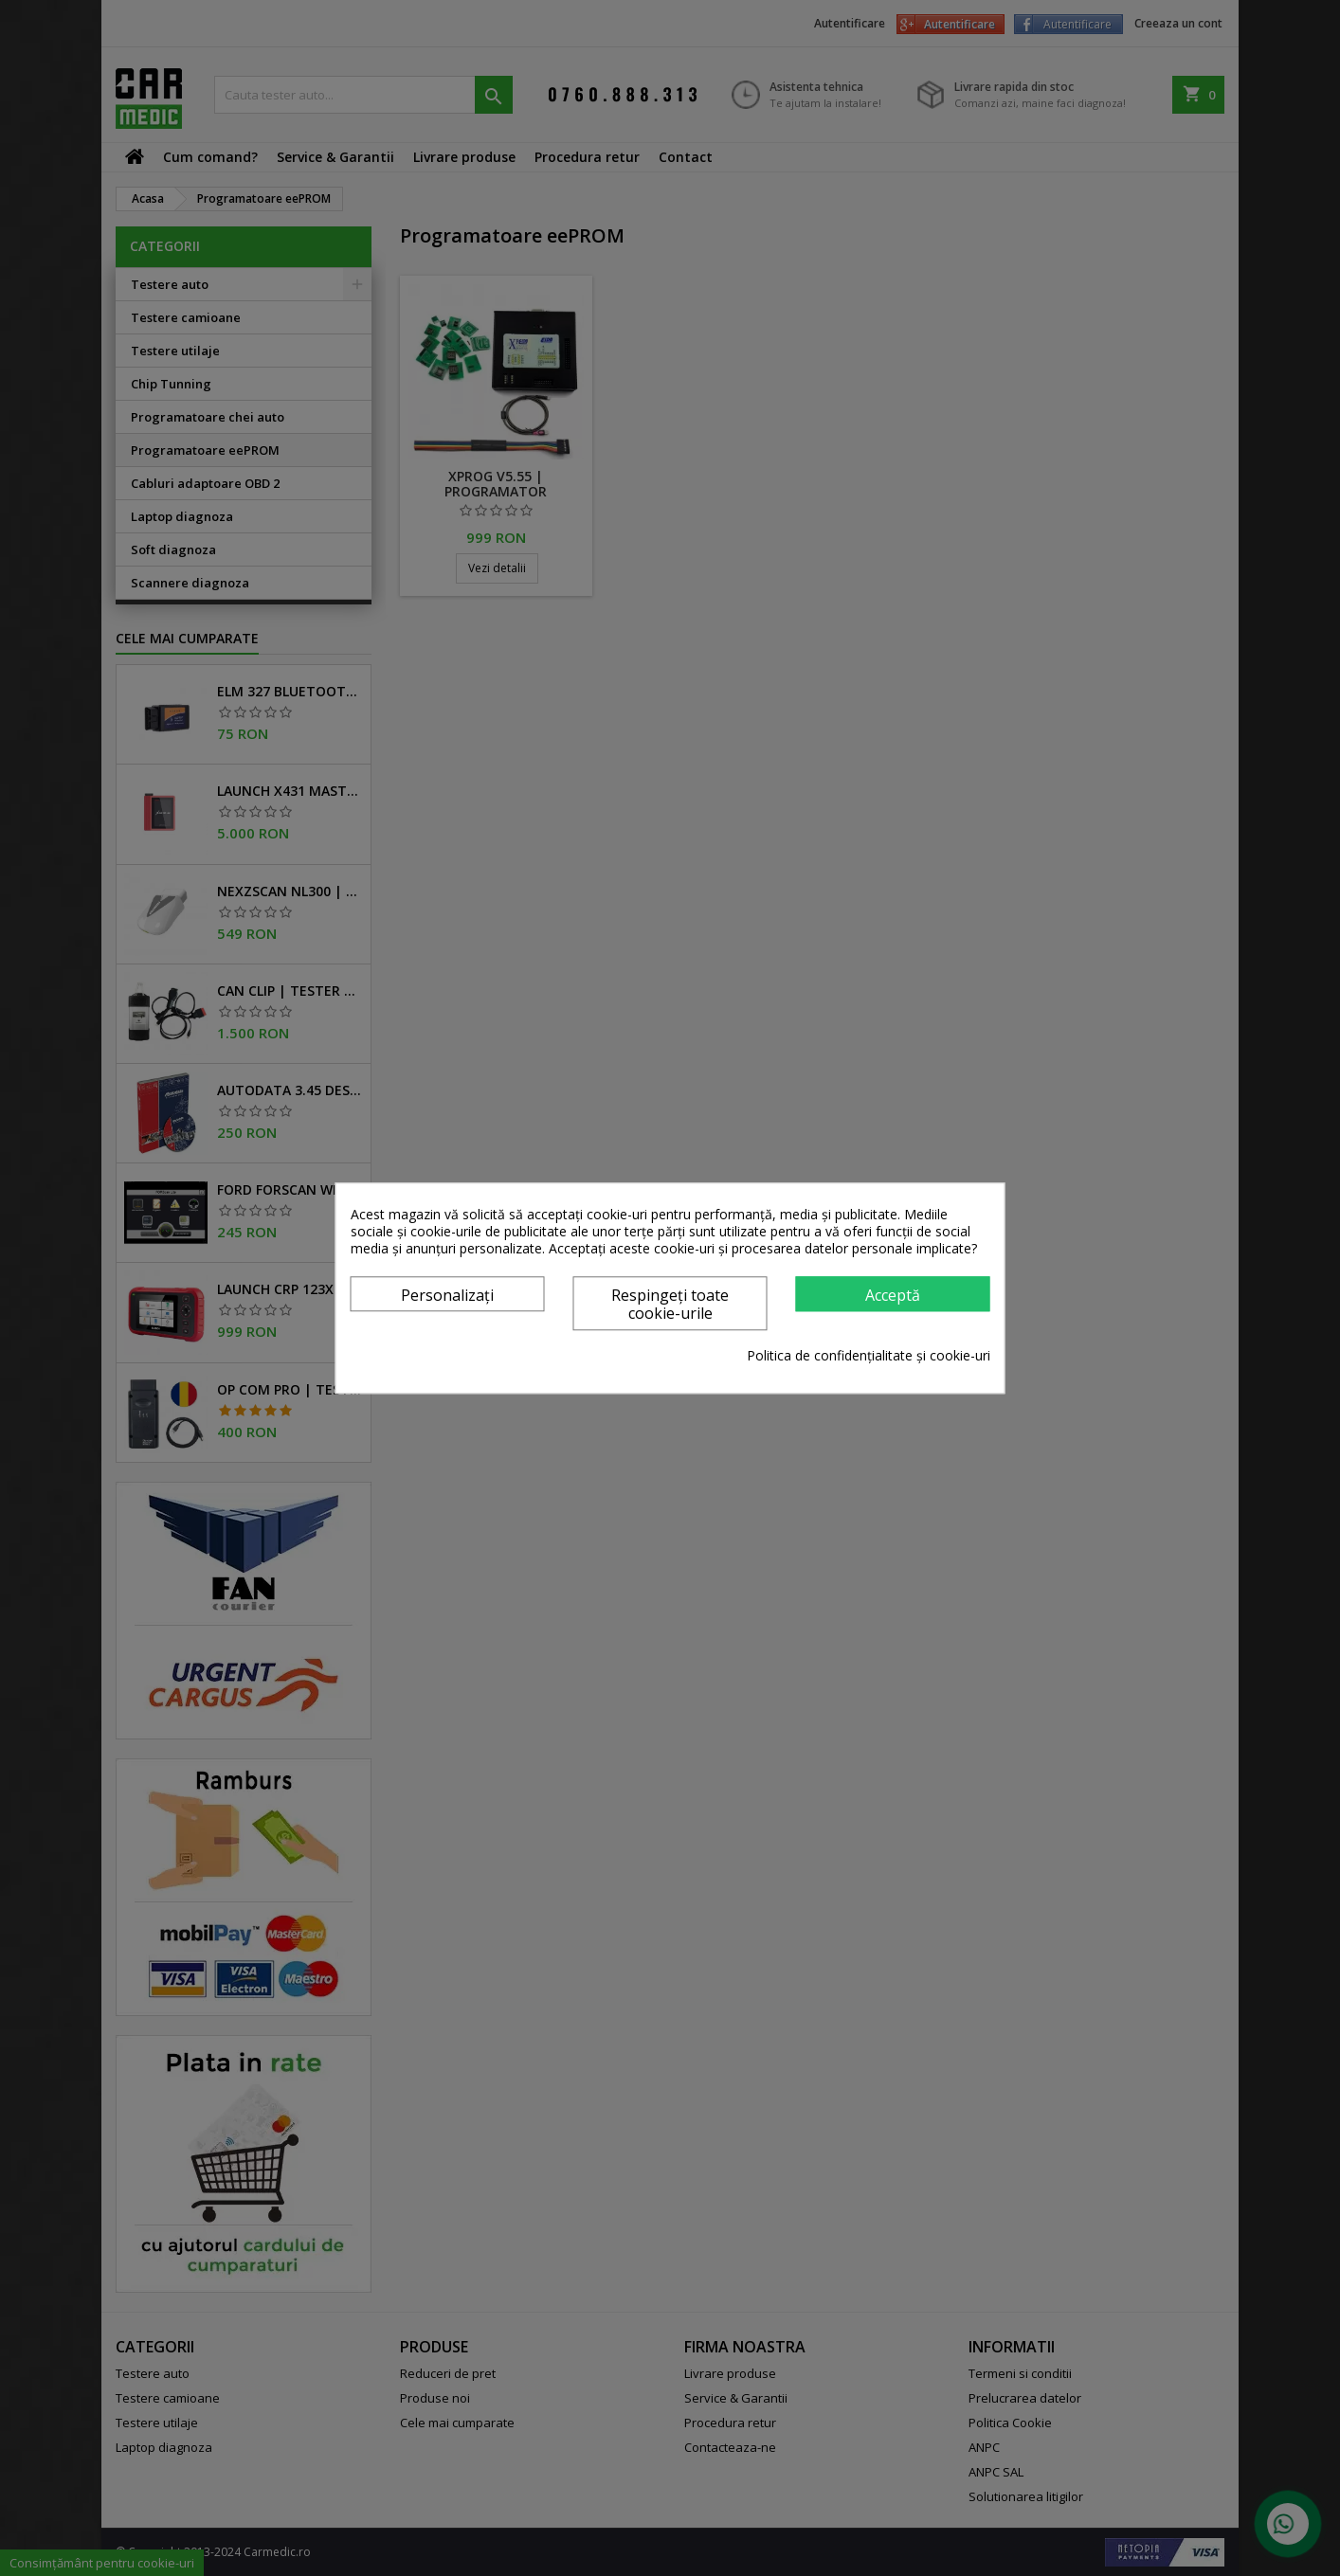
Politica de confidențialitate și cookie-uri (868, 1355)
